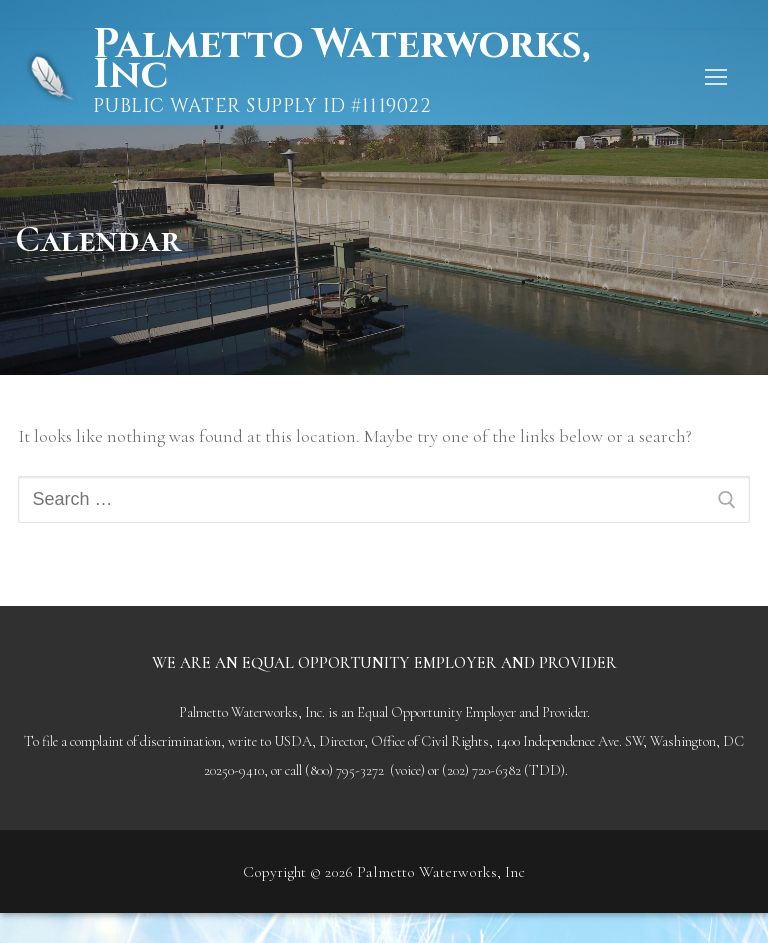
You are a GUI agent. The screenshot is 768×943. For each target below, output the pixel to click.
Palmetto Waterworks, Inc (342, 60)
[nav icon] (715, 77)
